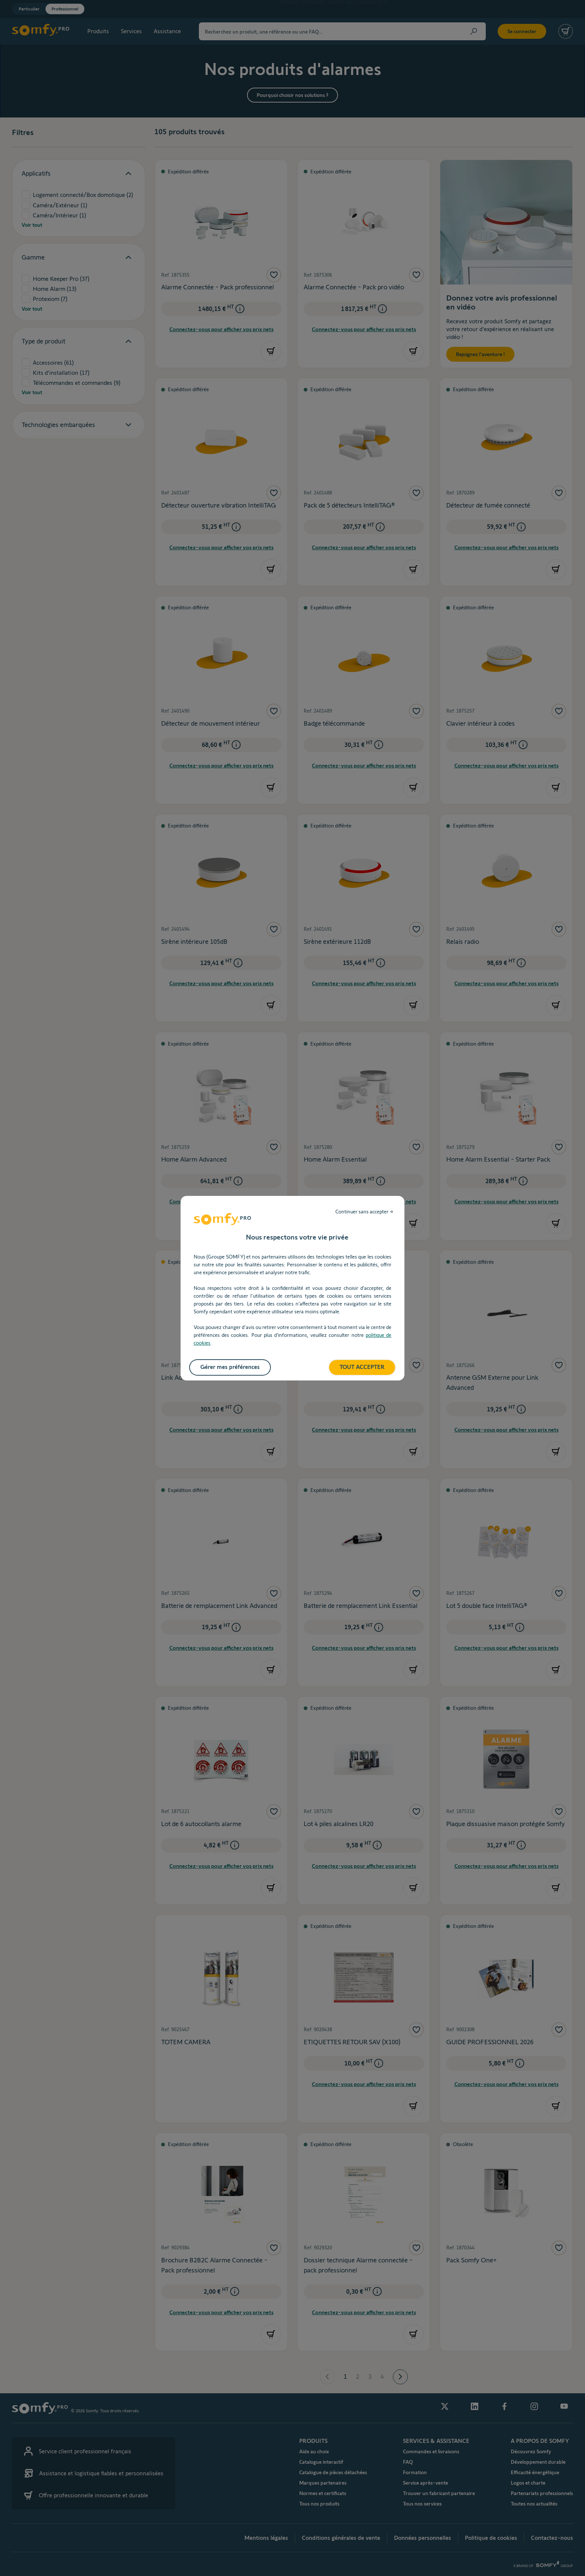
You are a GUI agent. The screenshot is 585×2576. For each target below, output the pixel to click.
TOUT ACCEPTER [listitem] (362, 1367)
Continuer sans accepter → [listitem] (364, 1212)
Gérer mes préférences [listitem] (230, 1367)
